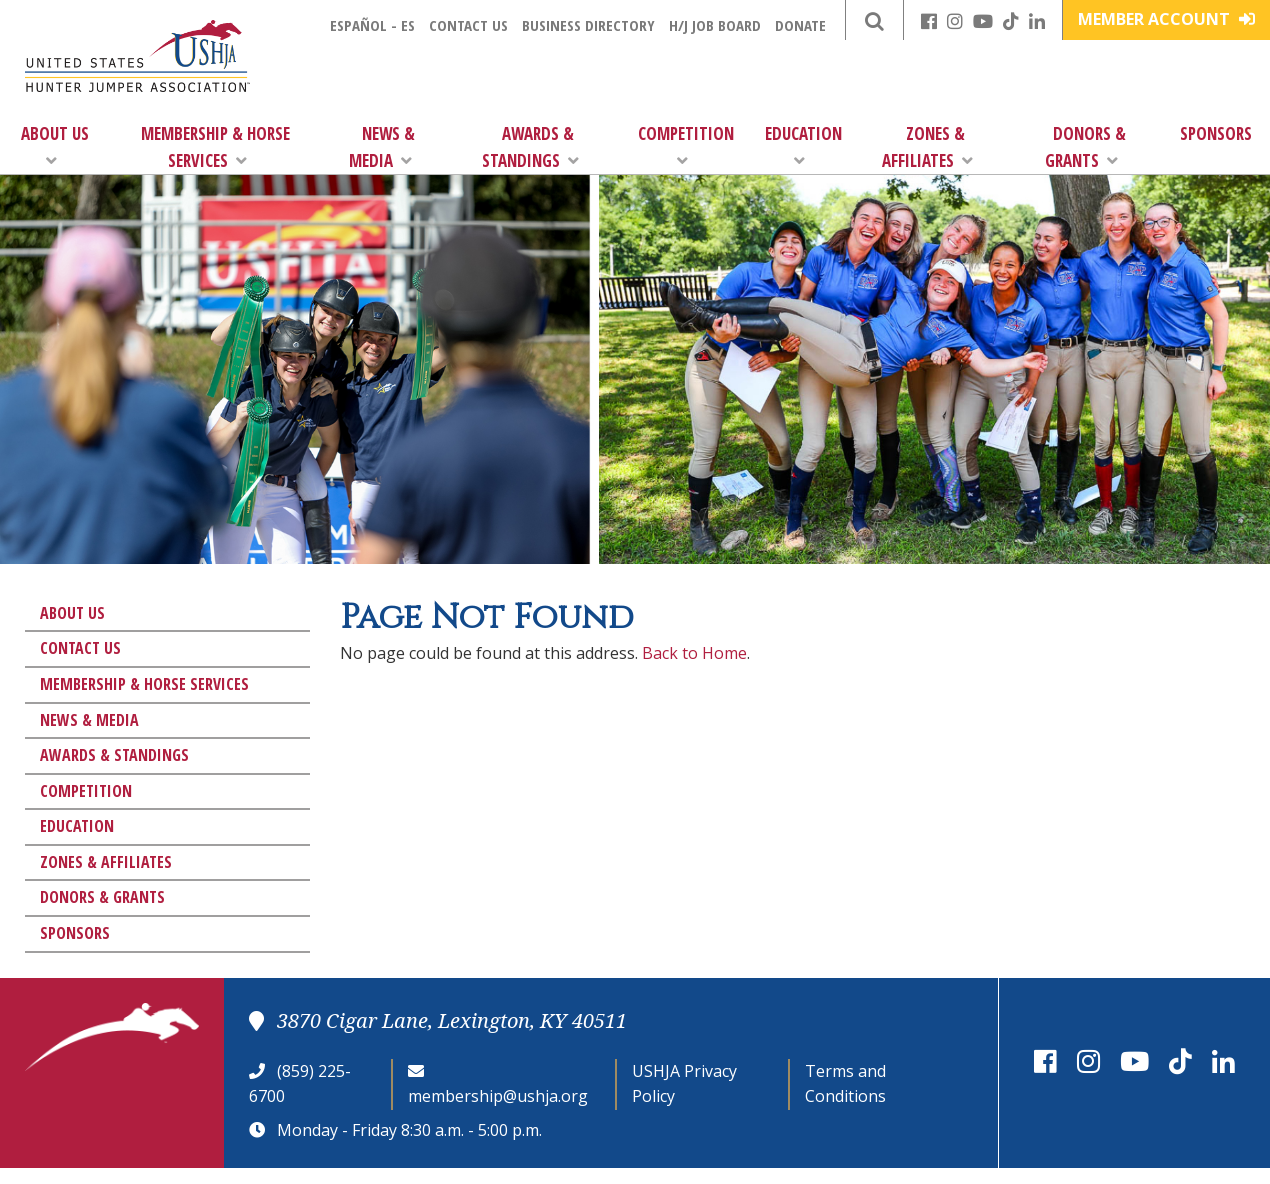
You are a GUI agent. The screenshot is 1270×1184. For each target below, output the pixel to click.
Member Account (1166, 19)
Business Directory (588, 25)
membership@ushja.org (498, 1096)
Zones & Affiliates (927, 147)
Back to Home (694, 653)
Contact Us (468, 25)
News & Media (382, 147)
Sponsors (1216, 133)
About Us (55, 145)
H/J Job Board (715, 25)
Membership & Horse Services (215, 147)
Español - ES (372, 25)
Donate (800, 25)
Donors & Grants (1085, 147)
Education (803, 145)
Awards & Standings (530, 147)
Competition (686, 145)
